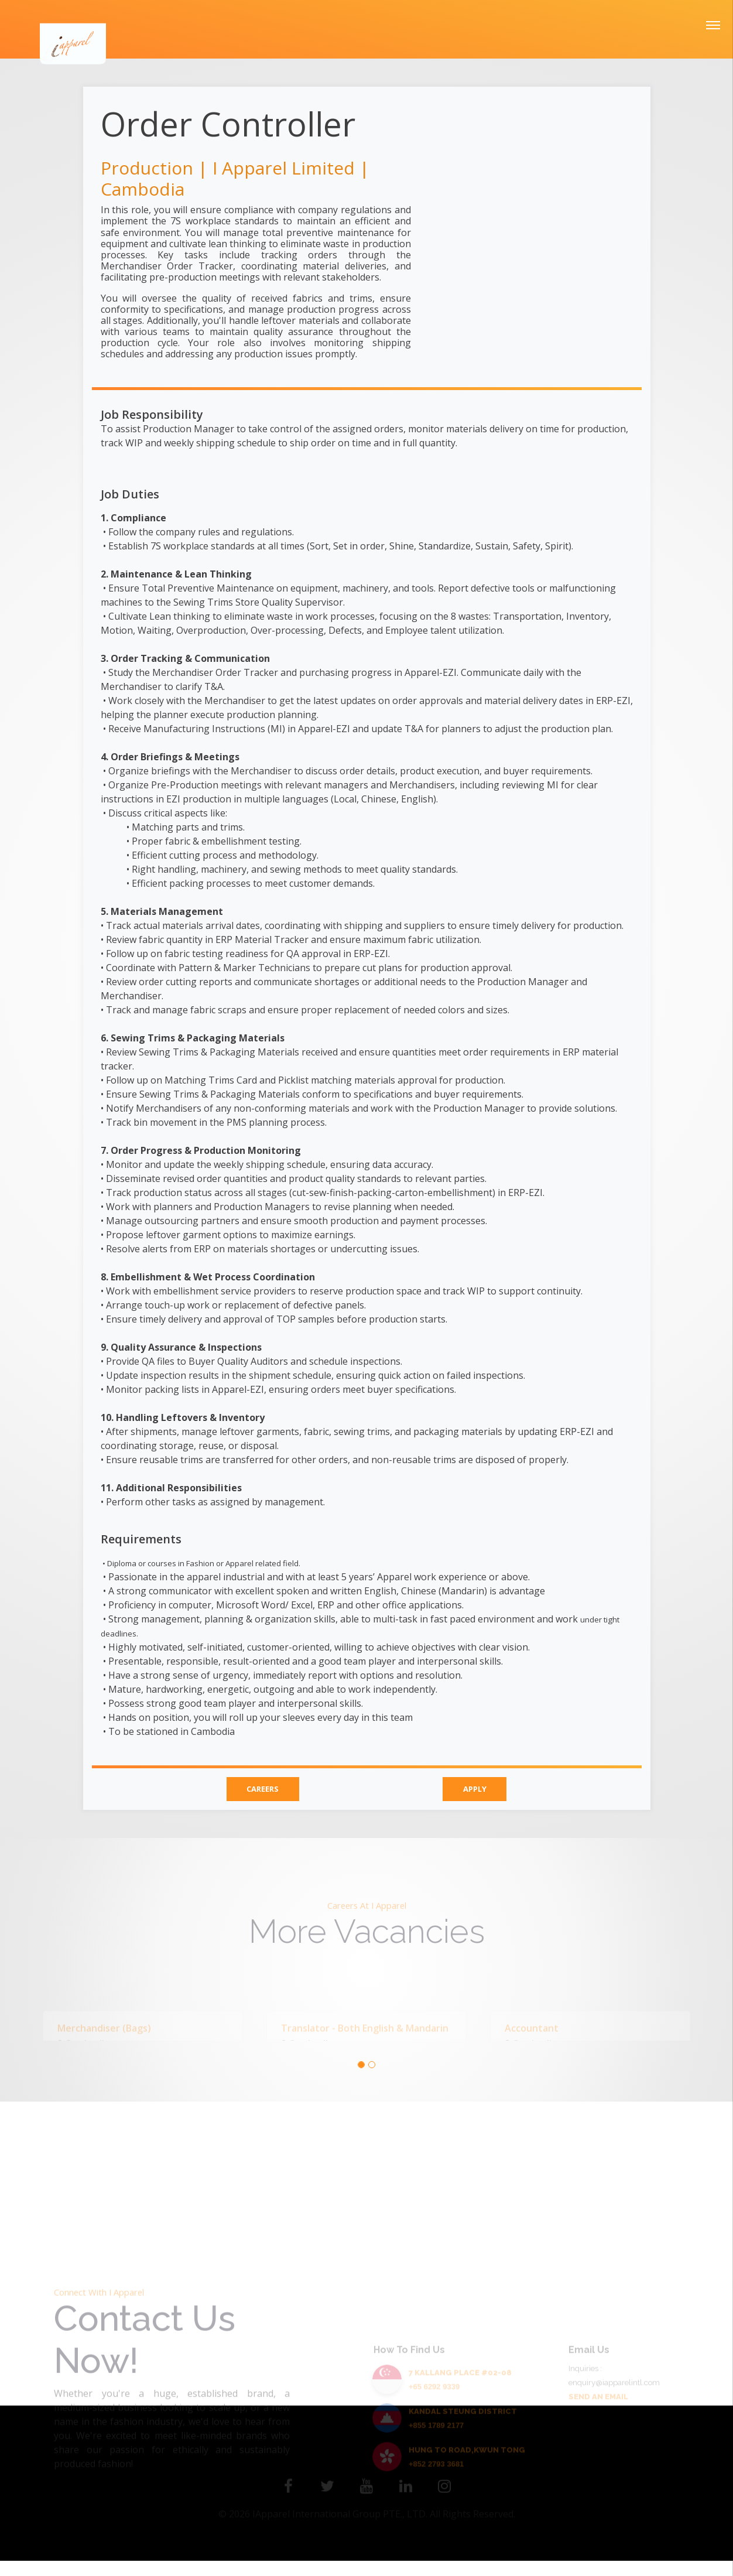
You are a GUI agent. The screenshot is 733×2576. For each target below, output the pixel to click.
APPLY (476, 1790)
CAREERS (261, 1790)
